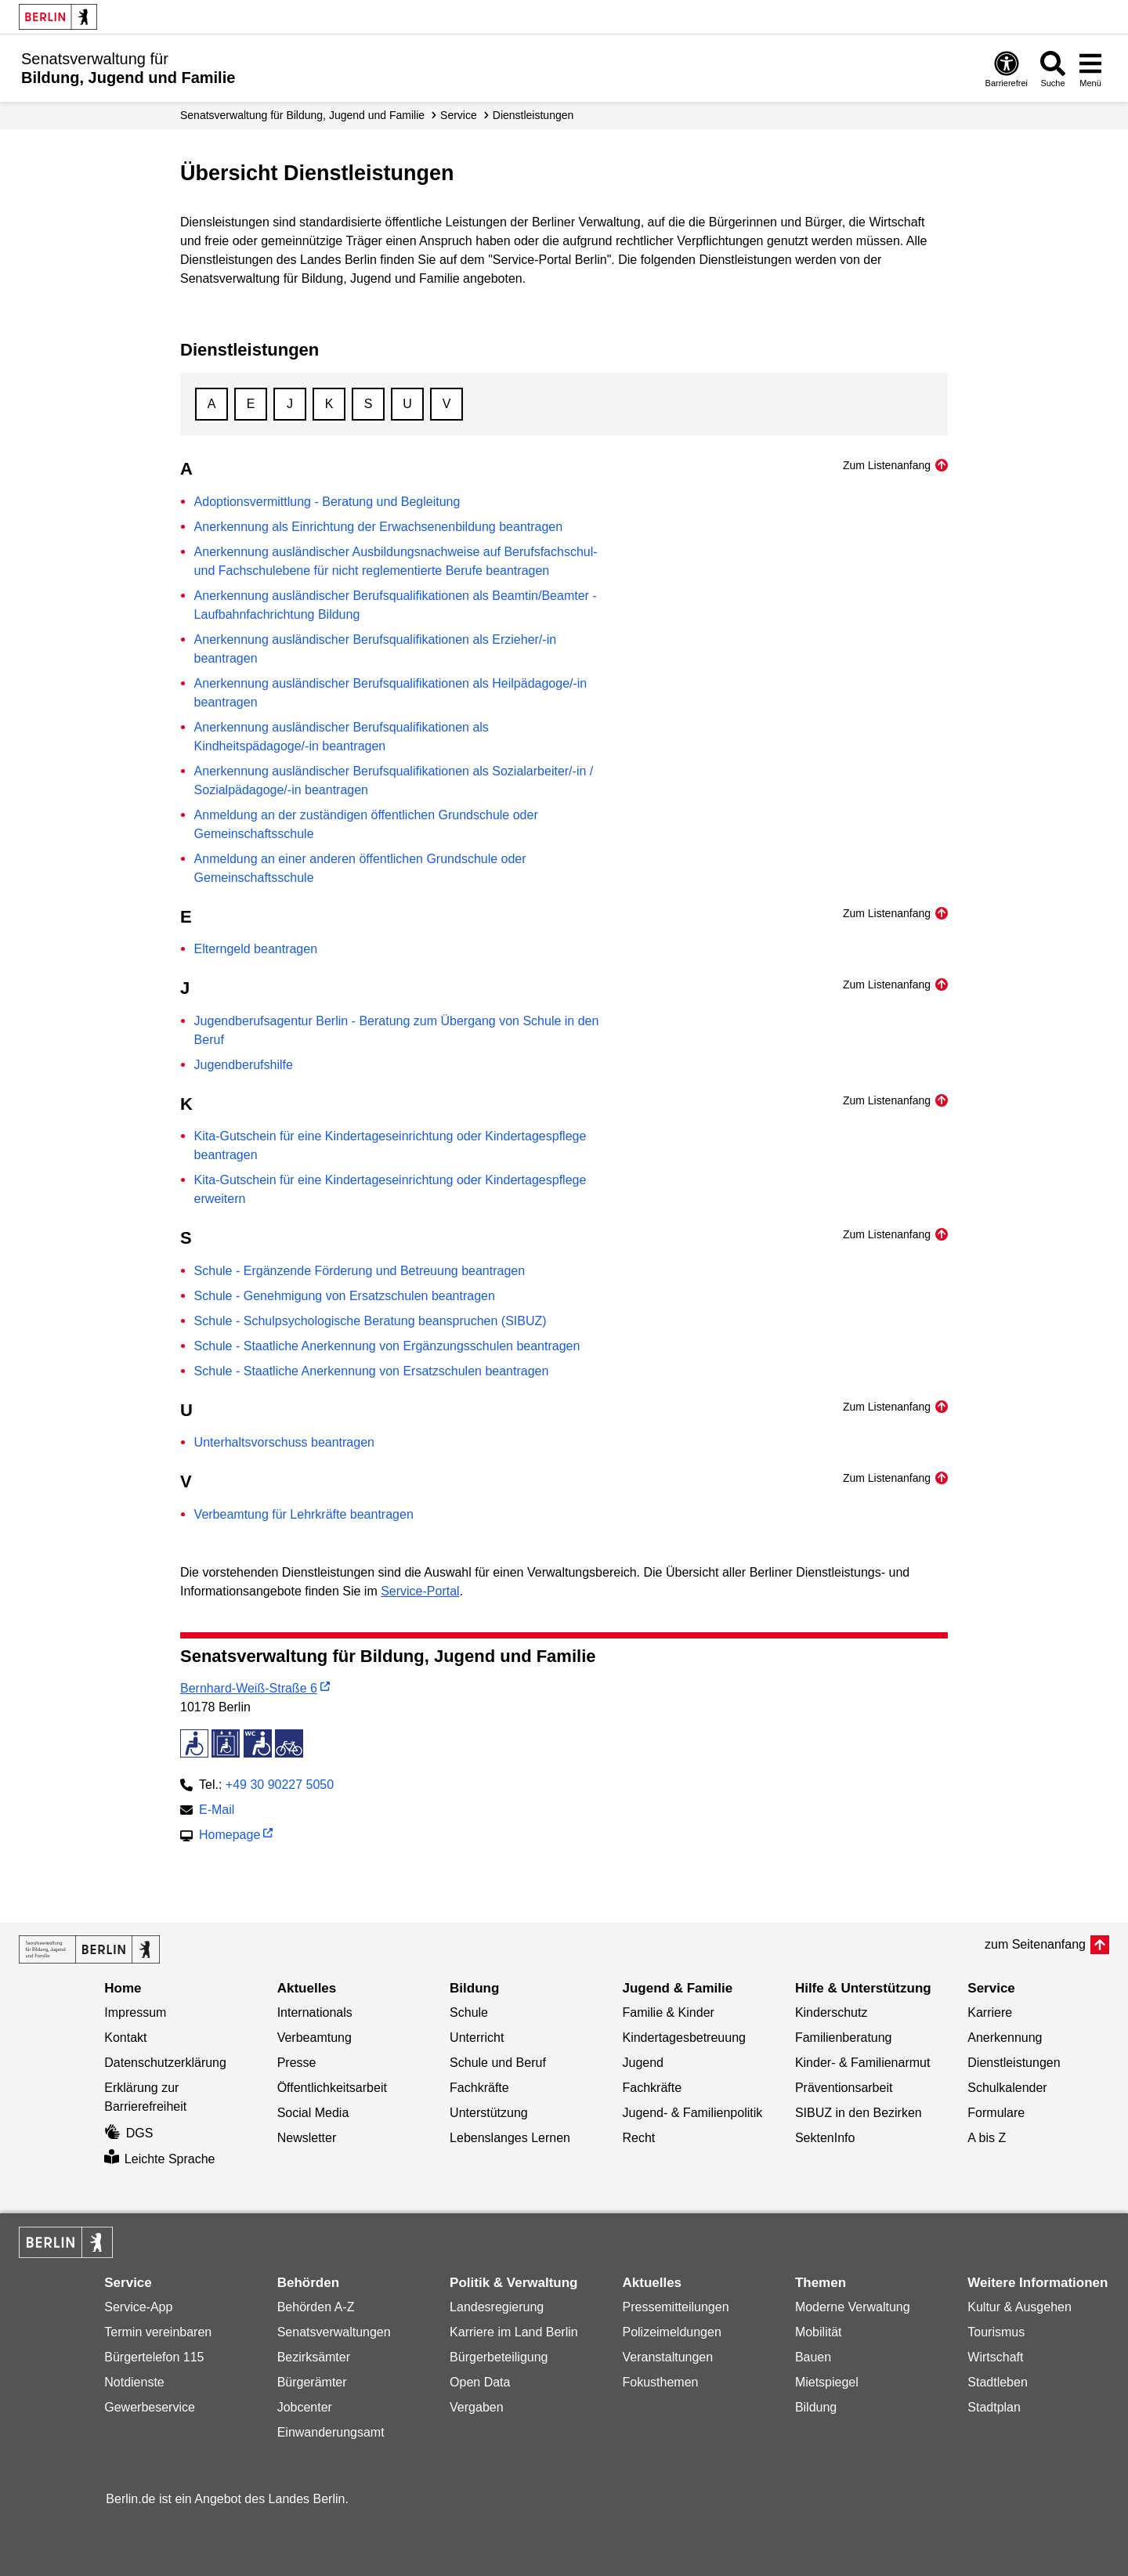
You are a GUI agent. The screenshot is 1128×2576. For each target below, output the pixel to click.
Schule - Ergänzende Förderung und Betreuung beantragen (360, 1270)
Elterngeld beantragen (255, 949)
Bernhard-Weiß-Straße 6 (248, 1688)
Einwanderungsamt (331, 2432)
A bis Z (986, 2137)
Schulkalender (1007, 2087)
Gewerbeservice (149, 2407)
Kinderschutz (831, 2012)
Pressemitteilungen (675, 2307)
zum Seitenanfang (1035, 1944)
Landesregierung (497, 2307)
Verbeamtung (314, 2037)
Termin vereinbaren (158, 2332)
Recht (638, 2137)
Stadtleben (997, 2382)
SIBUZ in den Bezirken (858, 2112)
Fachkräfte (479, 2087)
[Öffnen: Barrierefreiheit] (1006, 68)
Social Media (313, 2112)
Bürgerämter (312, 2382)
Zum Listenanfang (887, 465)
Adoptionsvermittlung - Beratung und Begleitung (327, 501)
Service (458, 115)
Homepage (229, 1836)
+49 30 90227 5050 (280, 1784)
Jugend (642, 2062)
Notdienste (134, 2382)
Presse (296, 2062)
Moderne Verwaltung (852, 2307)
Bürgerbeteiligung (499, 2357)
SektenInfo (825, 2137)
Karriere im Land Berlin (514, 2332)
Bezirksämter (313, 2357)
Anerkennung (1004, 2037)
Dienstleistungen (533, 115)
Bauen (813, 2357)
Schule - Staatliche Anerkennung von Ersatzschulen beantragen (371, 1371)
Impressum (135, 2012)
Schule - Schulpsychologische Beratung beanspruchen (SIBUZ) (370, 1321)
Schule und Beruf (498, 2062)
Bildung (816, 2407)
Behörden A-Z (316, 2307)
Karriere (989, 2012)
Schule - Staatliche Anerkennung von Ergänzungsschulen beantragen (387, 1346)
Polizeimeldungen (671, 2332)
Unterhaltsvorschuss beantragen (284, 1442)
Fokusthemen (660, 2382)
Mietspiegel (827, 2382)
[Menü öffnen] (1090, 68)
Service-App (138, 2307)
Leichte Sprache (159, 2159)
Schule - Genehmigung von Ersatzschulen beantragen (344, 1295)
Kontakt (125, 2037)
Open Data (480, 2382)
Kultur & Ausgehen (1019, 2307)
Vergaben (477, 2407)
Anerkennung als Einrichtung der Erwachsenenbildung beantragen (378, 526)
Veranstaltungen (667, 2357)
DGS (128, 2133)
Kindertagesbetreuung (683, 2037)
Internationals (314, 2012)
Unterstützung (489, 2112)
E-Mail (216, 1811)
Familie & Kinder (668, 2012)
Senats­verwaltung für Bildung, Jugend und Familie (302, 115)
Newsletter (307, 2137)
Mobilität (818, 2332)
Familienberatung (843, 2037)
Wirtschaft (995, 2357)
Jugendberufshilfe (243, 1064)
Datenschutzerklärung (165, 2062)
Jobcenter (304, 2407)
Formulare (996, 2112)
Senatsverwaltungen (334, 2332)
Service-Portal (420, 1591)
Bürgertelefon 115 (154, 2357)
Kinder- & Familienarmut (863, 2062)
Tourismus (996, 2332)
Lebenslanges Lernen (510, 2137)
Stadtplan (994, 2407)
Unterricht (477, 2037)
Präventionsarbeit (844, 2087)
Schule (469, 2012)
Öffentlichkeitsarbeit (332, 2087)
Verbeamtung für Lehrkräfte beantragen (304, 1514)
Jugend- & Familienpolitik (692, 2112)
